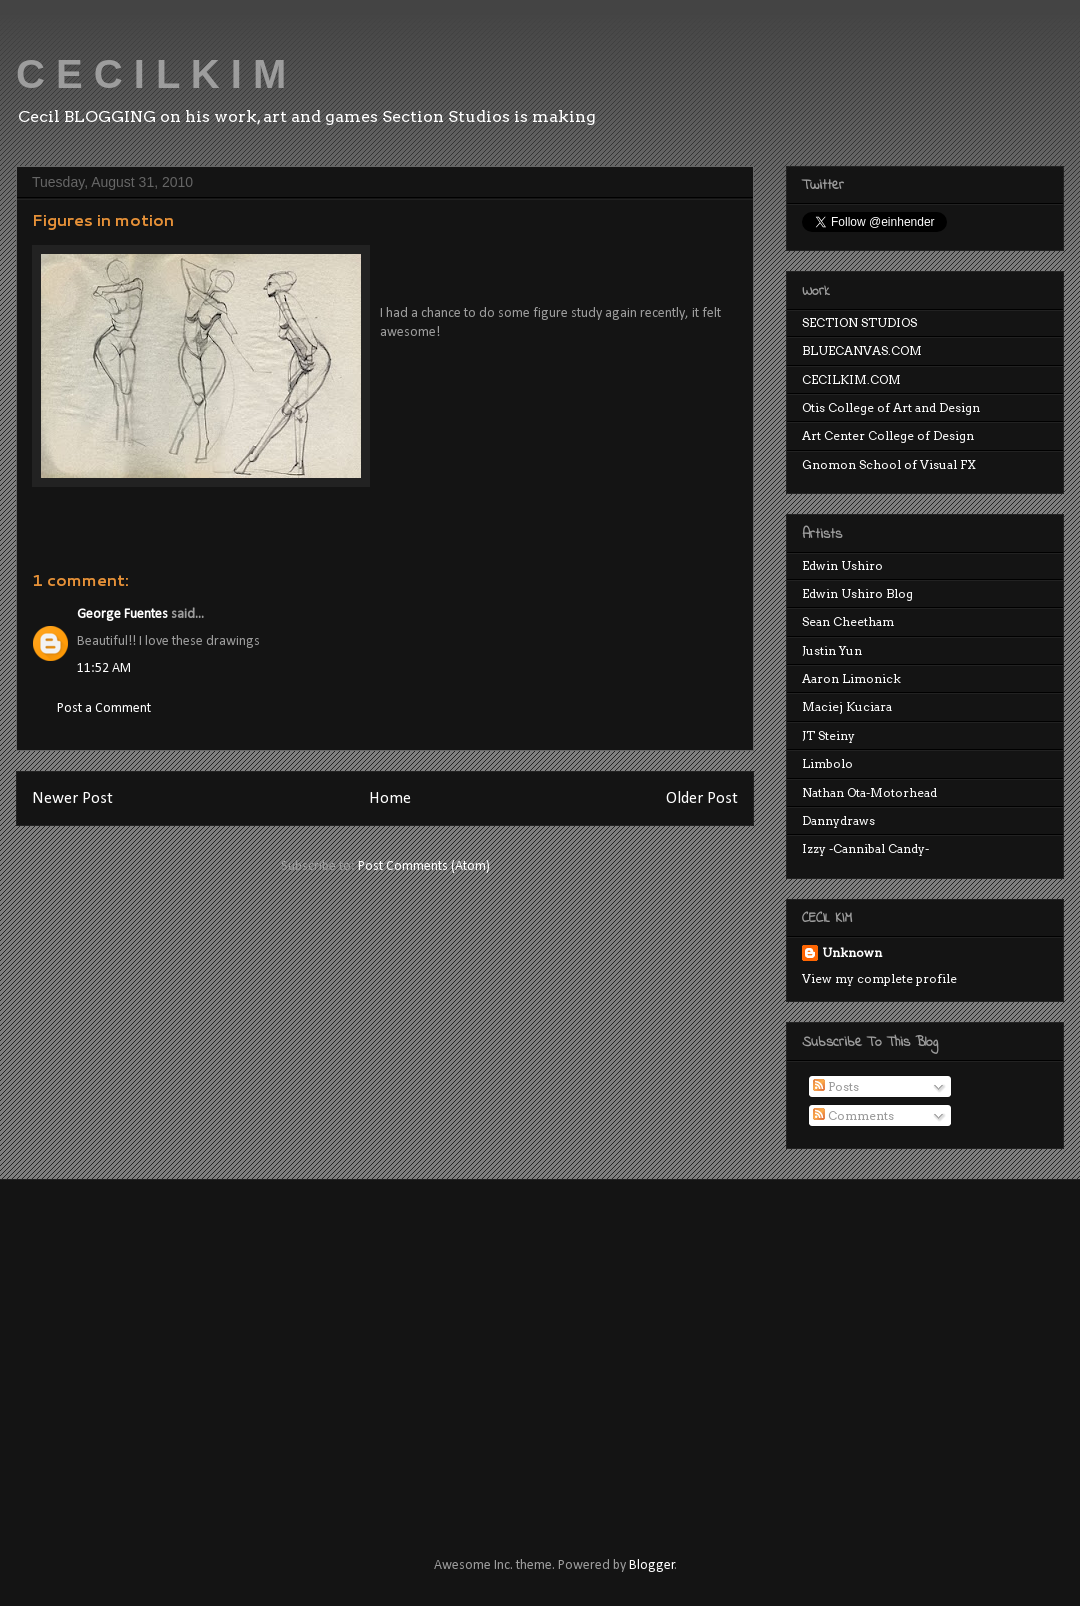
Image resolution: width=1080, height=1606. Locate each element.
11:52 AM (104, 668)
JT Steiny (828, 735)
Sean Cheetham (848, 621)
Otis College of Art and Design (891, 407)
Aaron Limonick (851, 678)
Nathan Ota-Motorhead (869, 792)
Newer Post (72, 798)
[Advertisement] (349, 1350)
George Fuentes (122, 614)
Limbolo (827, 763)
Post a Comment (104, 708)
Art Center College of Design (888, 435)
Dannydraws (838, 820)
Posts (836, 1086)
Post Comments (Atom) (424, 866)
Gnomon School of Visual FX (889, 464)
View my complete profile (879, 978)
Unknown (852, 952)
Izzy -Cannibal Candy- (865, 848)
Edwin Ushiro (842, 565)
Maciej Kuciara (847, 706)
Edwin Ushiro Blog (857, 593)
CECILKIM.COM (851, 379)
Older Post (702, 798)
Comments (853, 1115)
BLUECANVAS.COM (862, 350)
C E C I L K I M (151, 74)
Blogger (652, 1565)
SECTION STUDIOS (859, 322)
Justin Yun (832, 650)
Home (390, 798)
